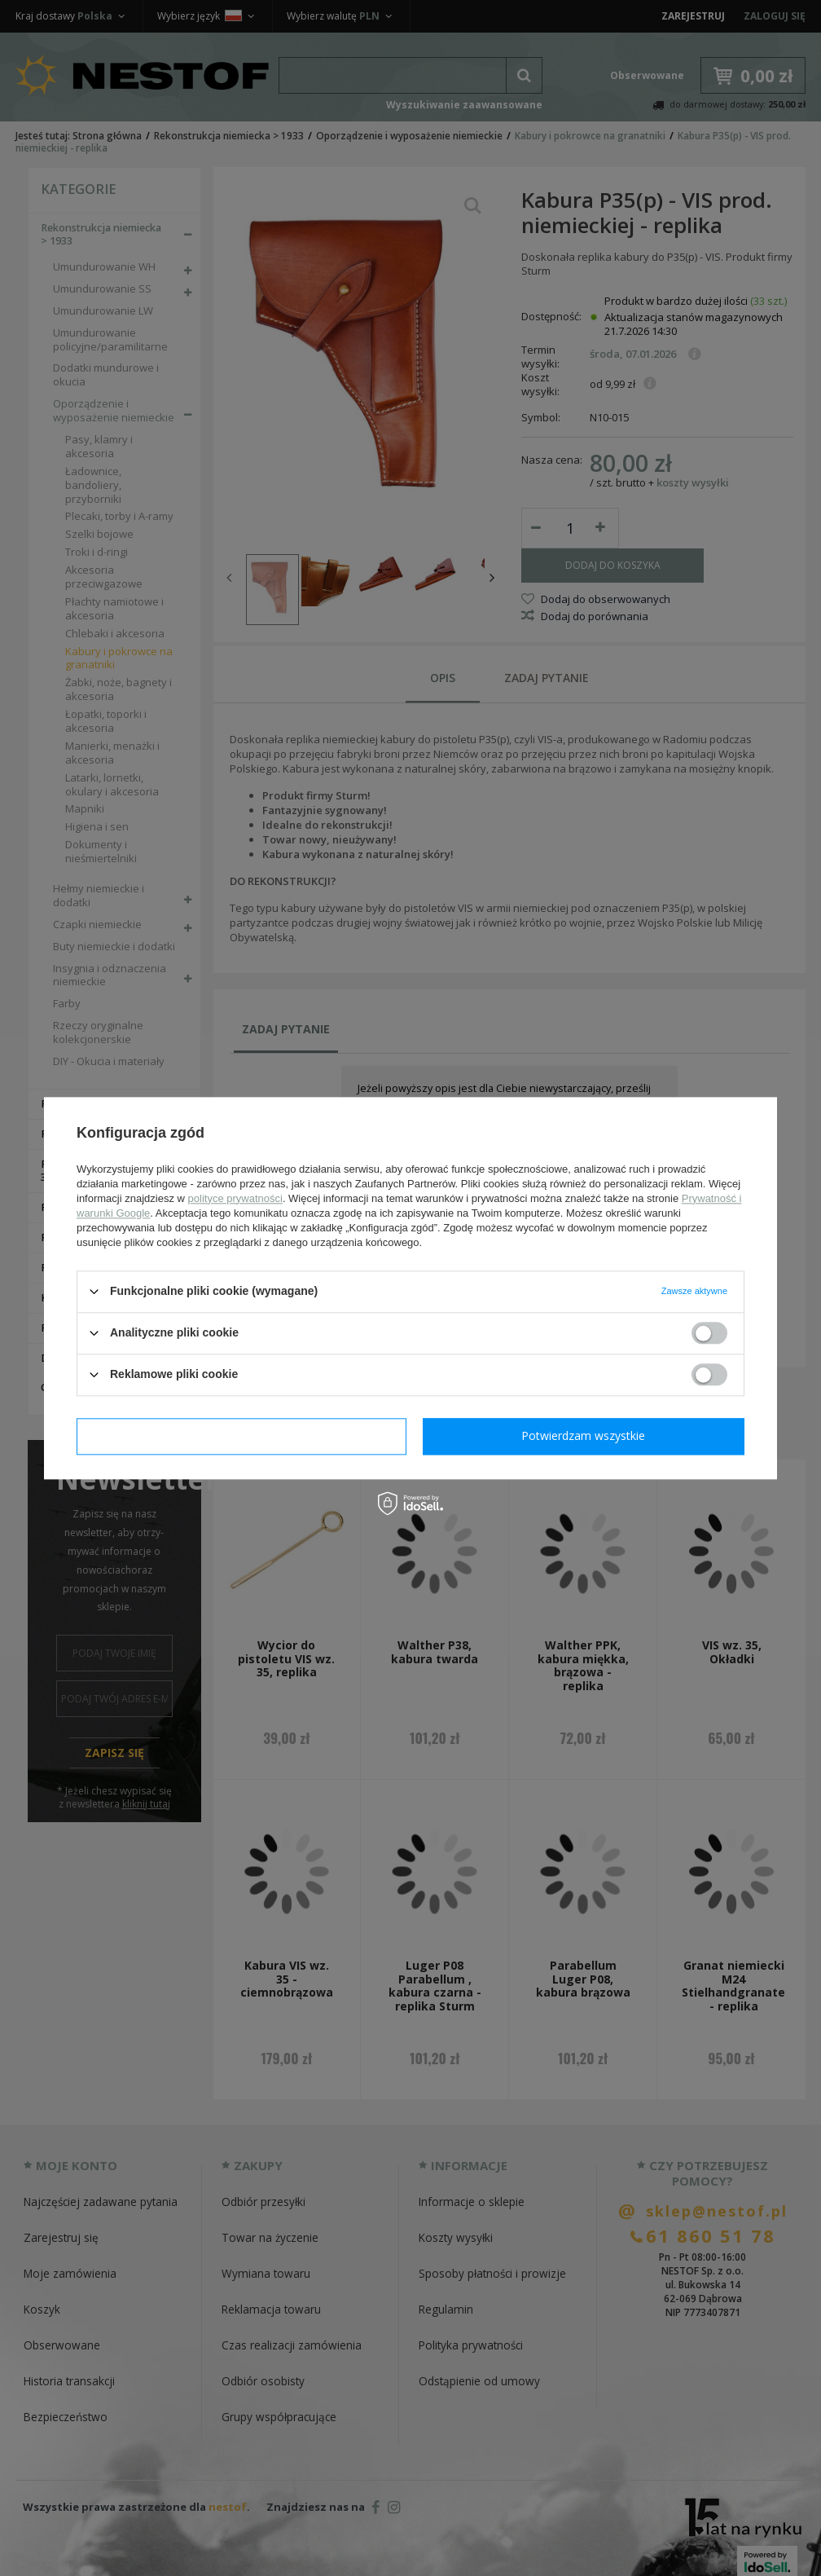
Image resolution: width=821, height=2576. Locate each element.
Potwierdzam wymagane (241, 1435)
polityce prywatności (235, 1198)
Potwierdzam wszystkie (583, 1435)
